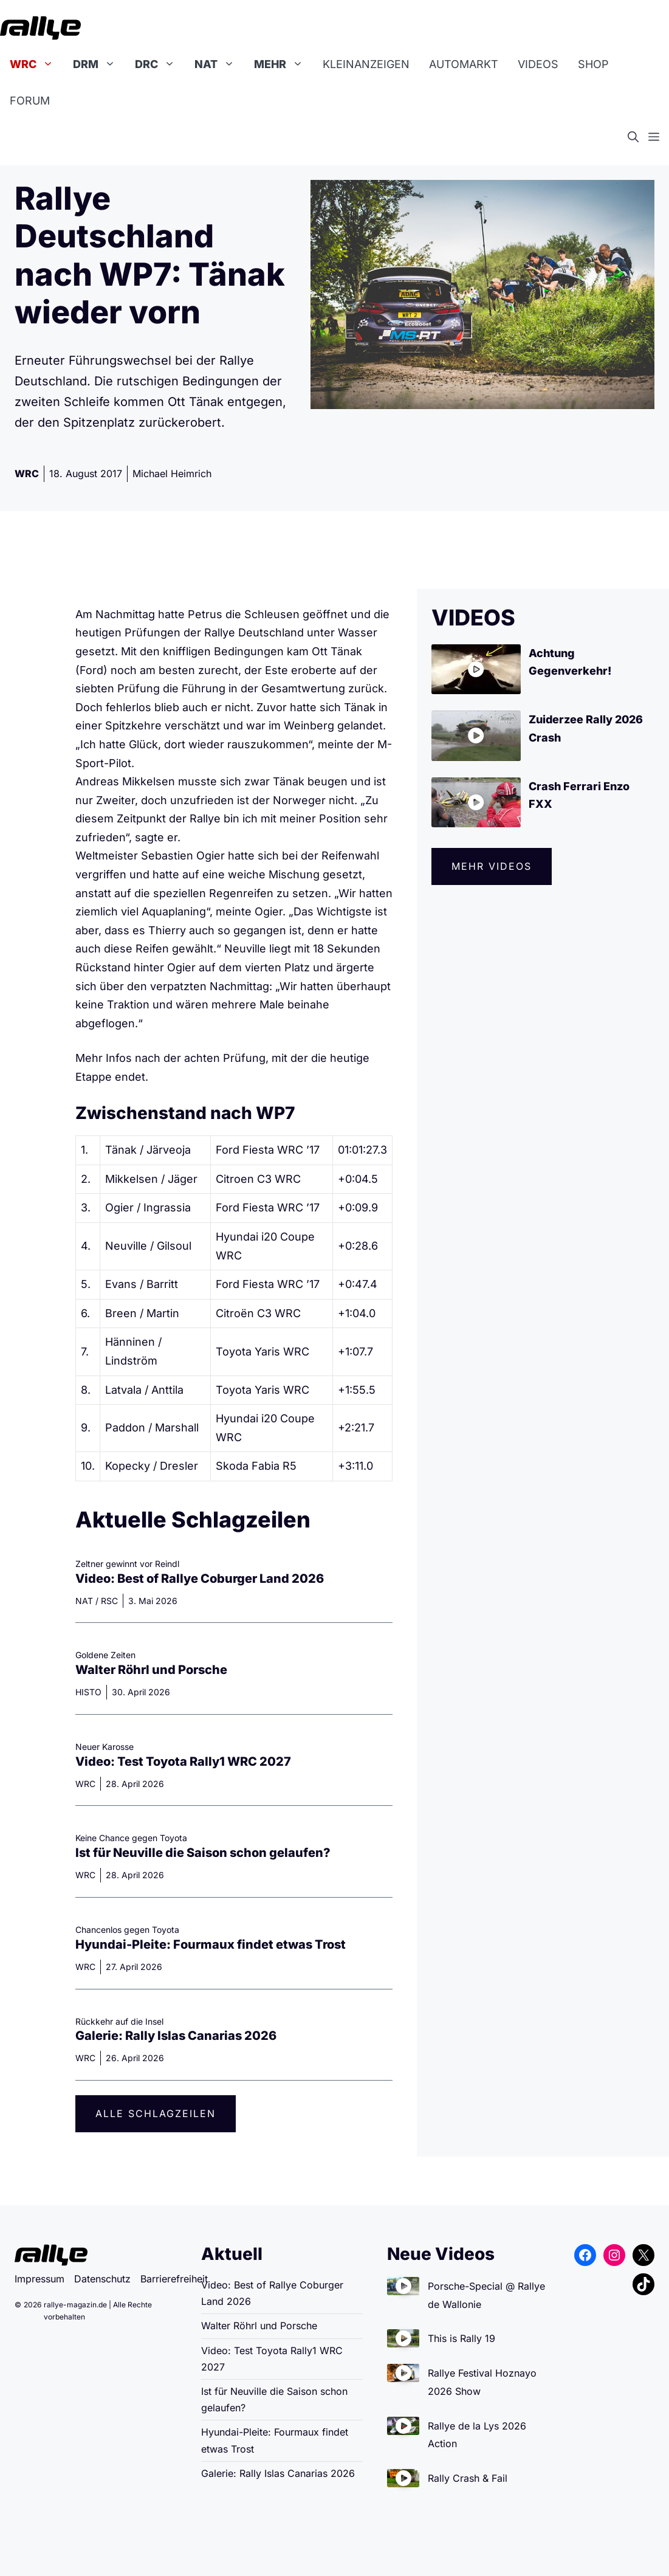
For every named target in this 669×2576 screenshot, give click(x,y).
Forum (30, 100)
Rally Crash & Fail (467, 2478)
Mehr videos (491, 866)
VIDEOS (473, 617)
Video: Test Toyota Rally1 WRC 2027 (183, 1761)
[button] (638, 137)
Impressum (39, 2279)
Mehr (283, 64)
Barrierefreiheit (174, 2279)
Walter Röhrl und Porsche (151, 1669)
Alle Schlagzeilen (155, 2113)
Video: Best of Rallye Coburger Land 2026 (199, 1578)
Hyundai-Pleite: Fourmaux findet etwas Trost (210, 1944)
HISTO (88, 1692)
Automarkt (463, 64)
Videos (538, 64)
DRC (160, 64)
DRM (99, 64)
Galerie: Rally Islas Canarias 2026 (175, 2035)
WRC (36, 64)
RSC (109, 1601)
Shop (593, 64)
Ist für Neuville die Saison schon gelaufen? (203, 1852)
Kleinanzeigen (366, 64)
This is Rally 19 (461, 2338)
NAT (219, 64)
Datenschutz (102, 2279)
